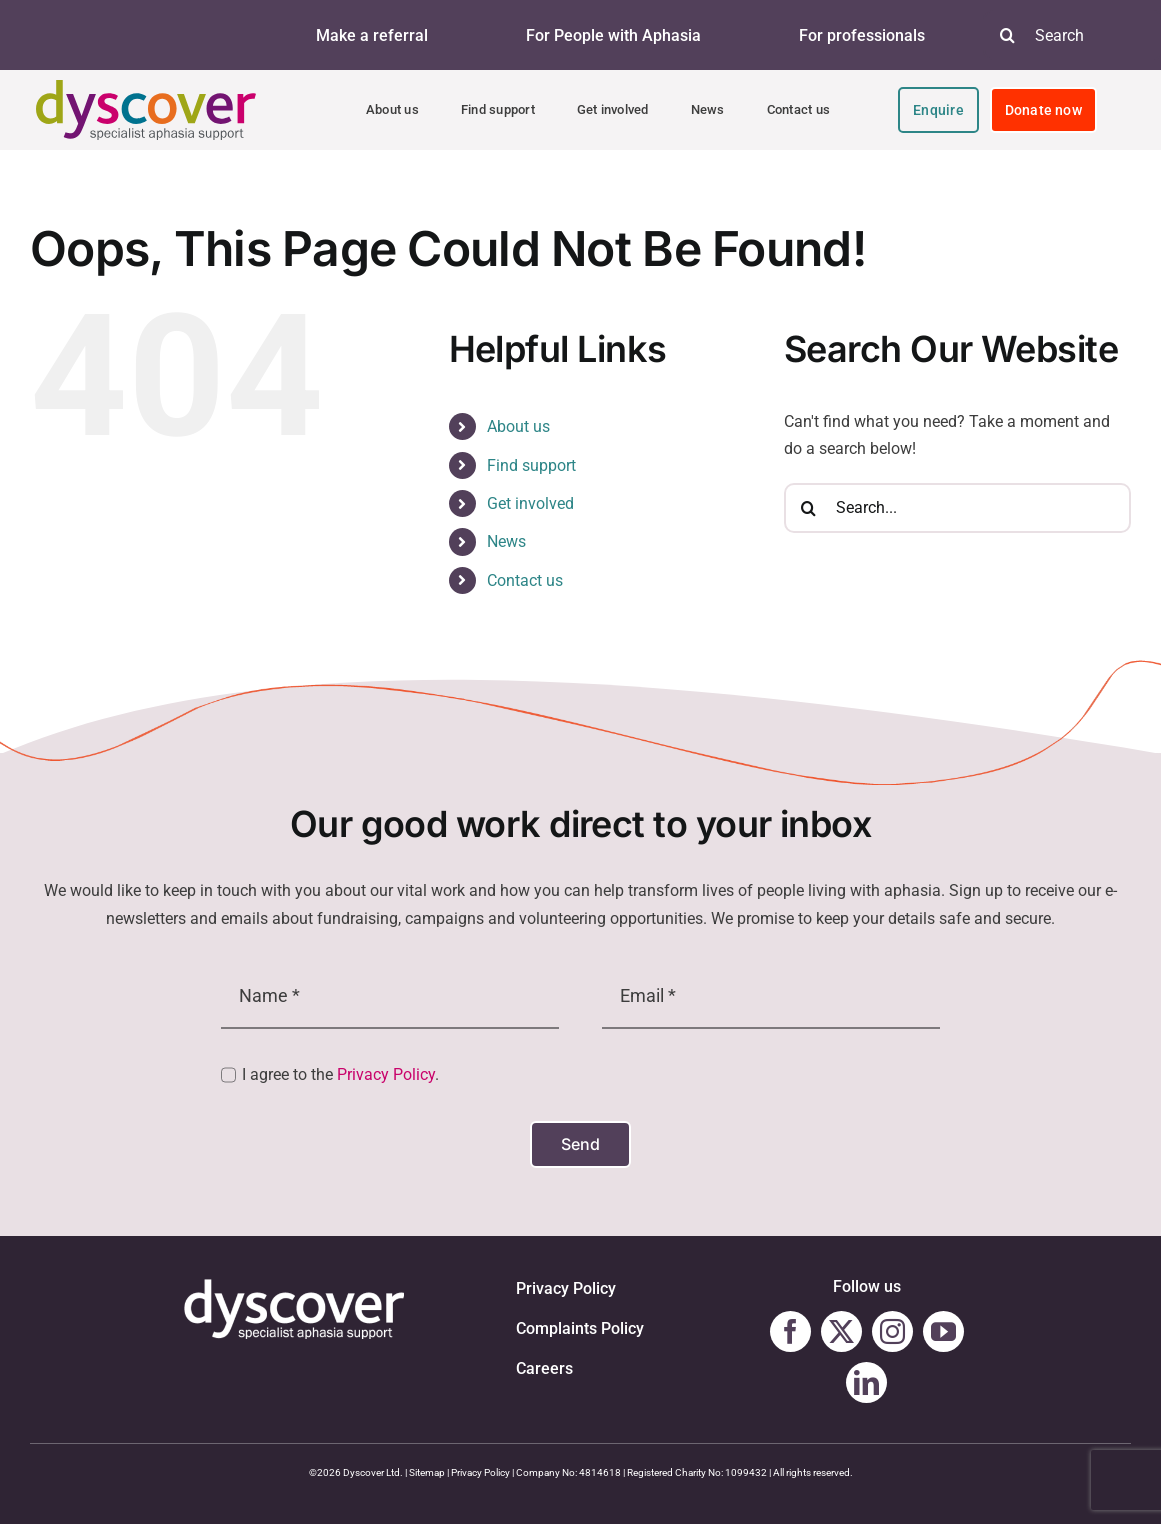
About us (518, 426)
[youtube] (943, 1331)
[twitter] (841, 1331)
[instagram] (892, 1331)
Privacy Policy (386, 1074)
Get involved (530, 503)
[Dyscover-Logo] (146, 87)
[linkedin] (866, 1382)
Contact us (525, 580)
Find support (531, 465)
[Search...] (957, 508)
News (506, 541)
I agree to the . (340, 1074)
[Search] (1008, 35)
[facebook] (790, 1331)
